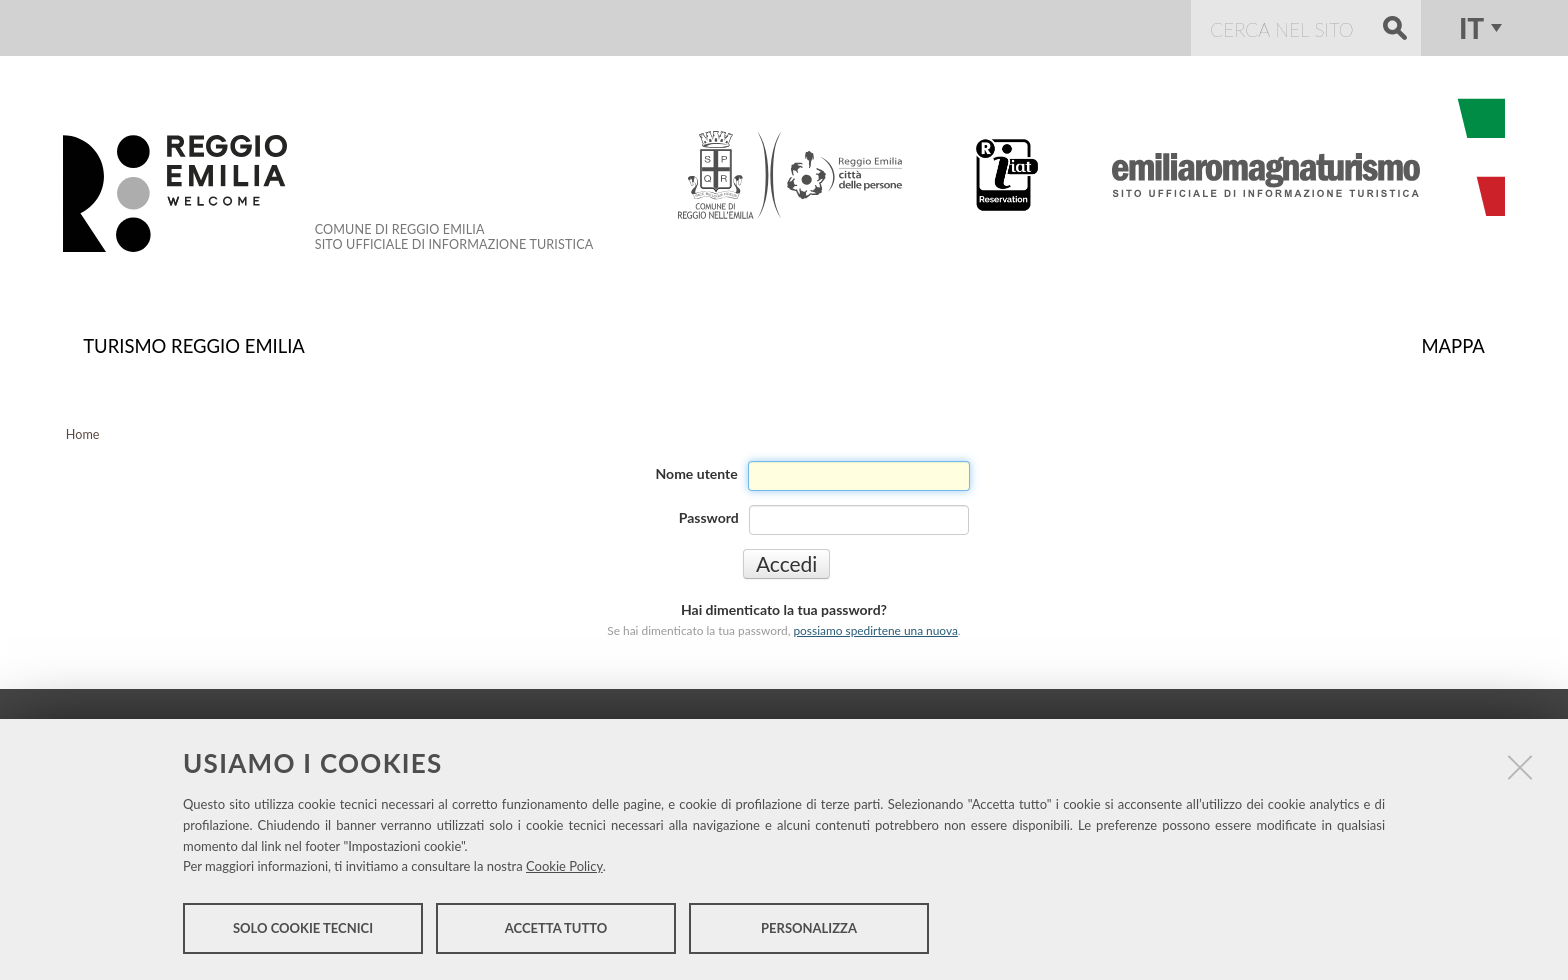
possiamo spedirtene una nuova (875, 630)
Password (709, 517)
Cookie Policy (564, 866)
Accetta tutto (556, 928)
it (1471, 28)
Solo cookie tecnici (303, 928)
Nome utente (697, 473)
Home (83, 434)
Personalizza (809, 928)
